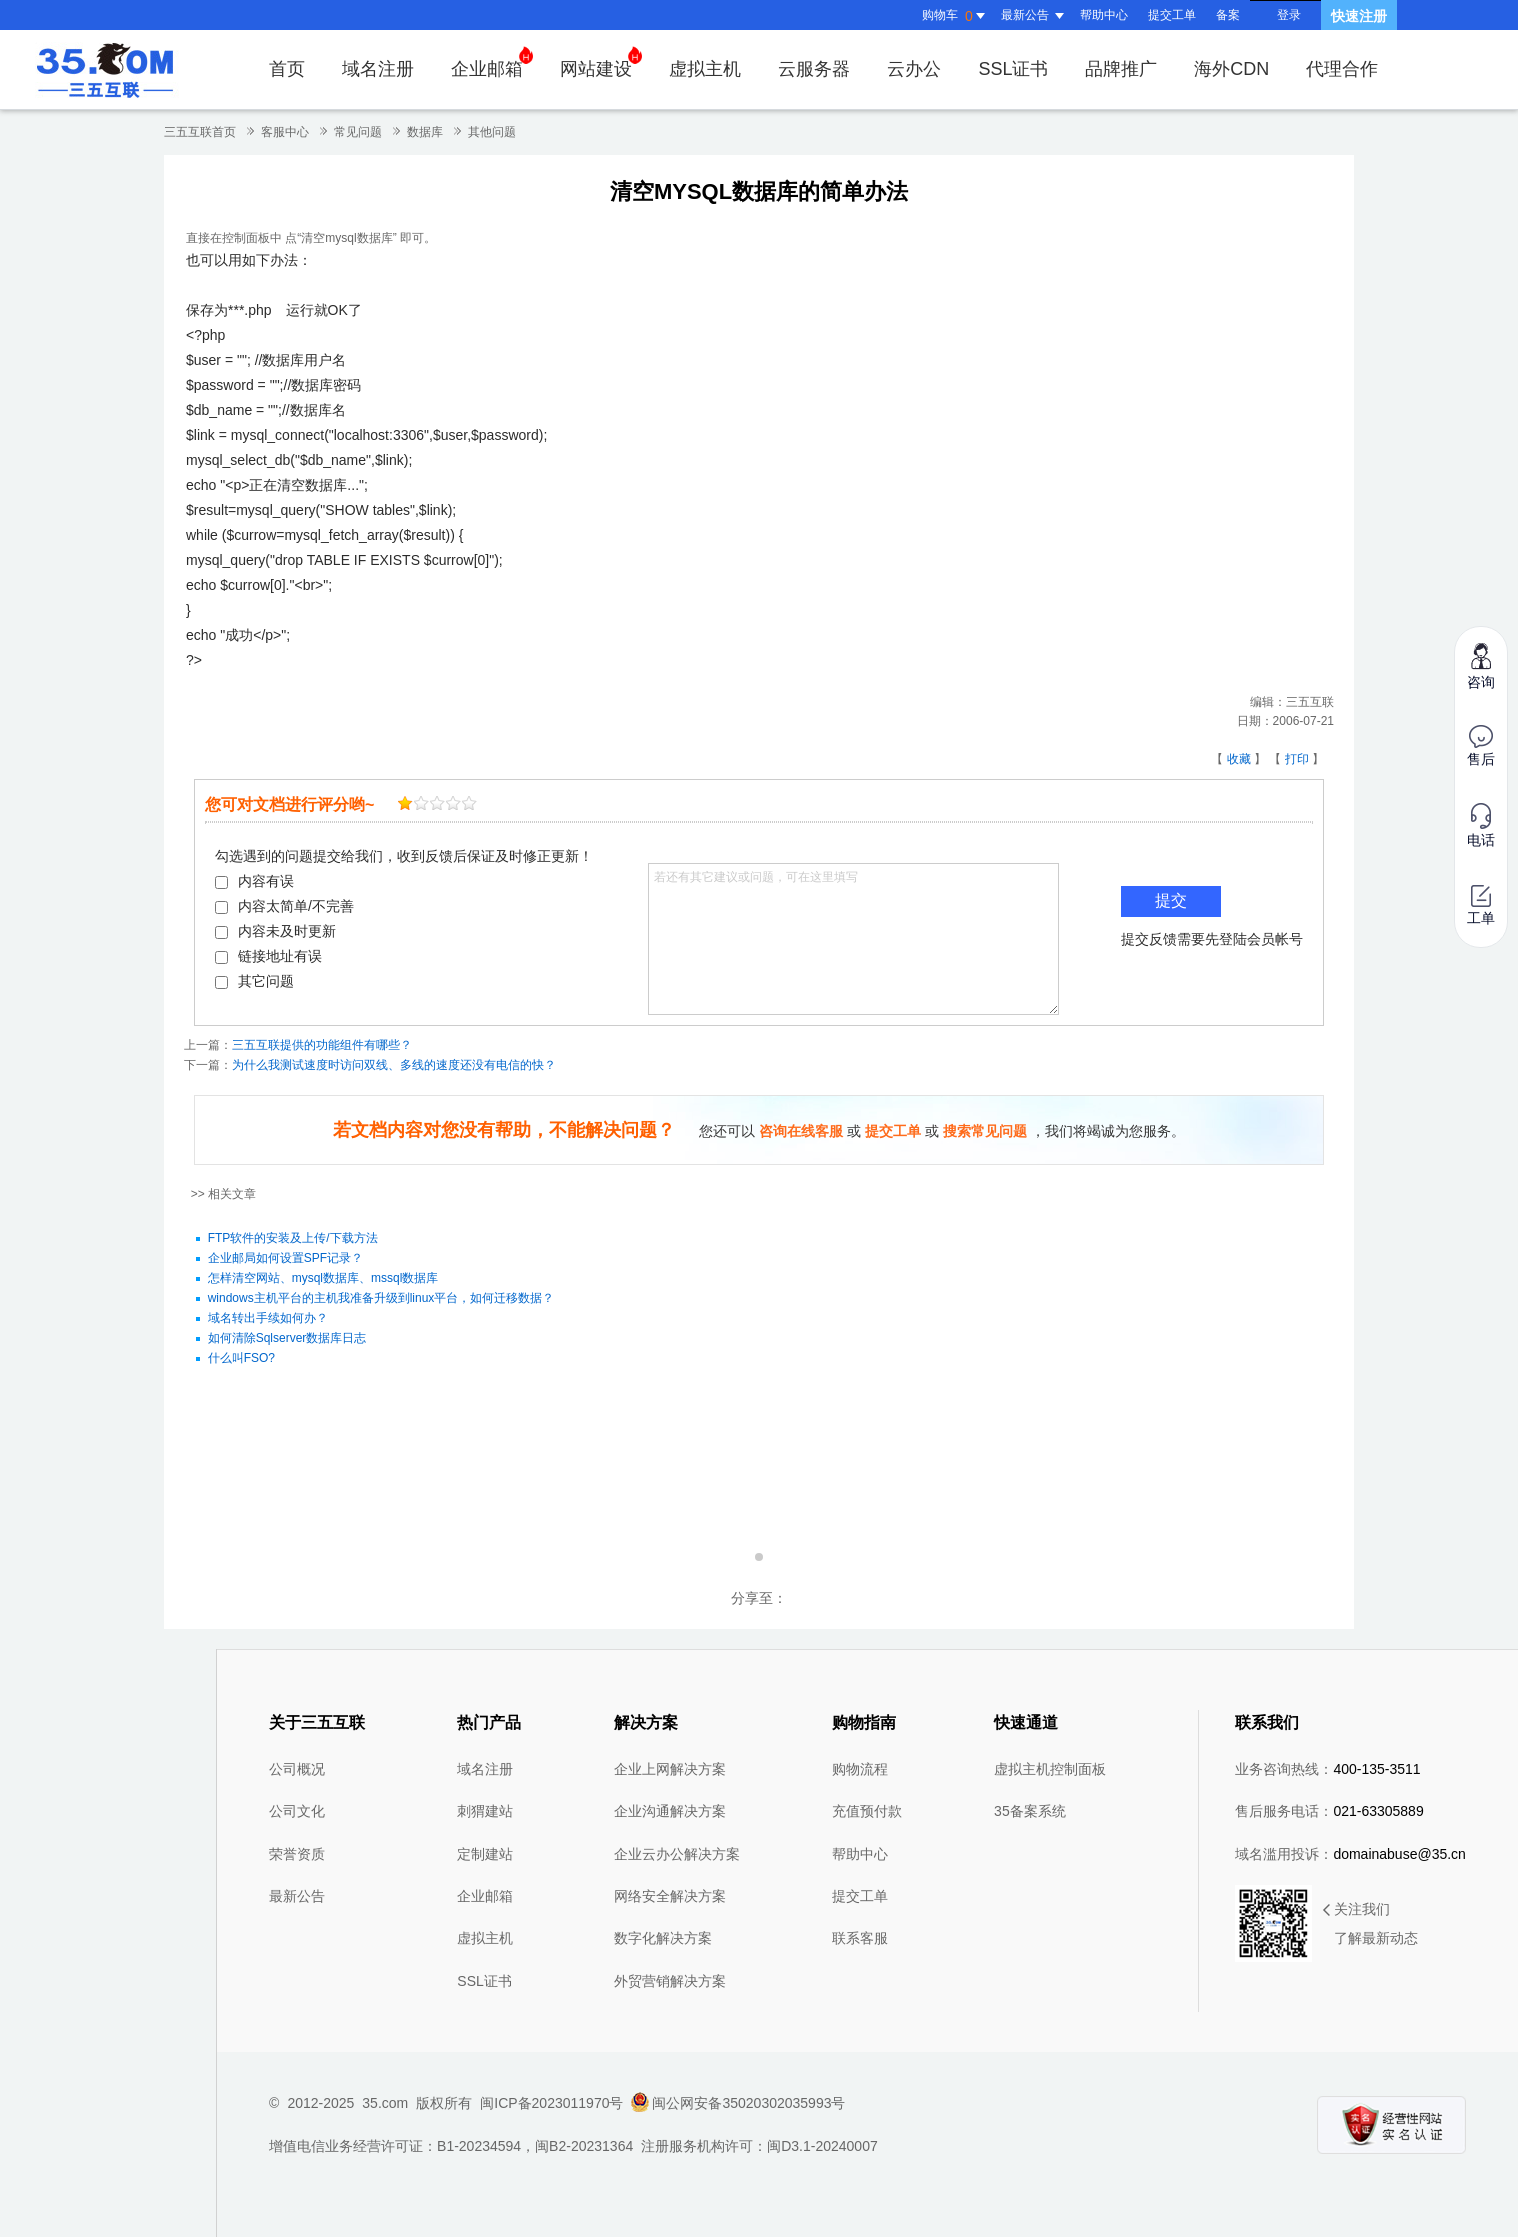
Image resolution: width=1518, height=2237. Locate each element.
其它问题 (254, 981)
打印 (1297, 759)
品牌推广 (1121, 69)
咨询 (1481, 665)
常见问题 (358, 132)
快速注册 (1359, 16)
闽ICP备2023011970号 (551, 2103)
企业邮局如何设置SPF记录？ (285, 1258)
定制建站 (485, 1854)
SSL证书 (1013, 69)
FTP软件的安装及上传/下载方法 (293, 1238)
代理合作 (1342, 69)
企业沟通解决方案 (670, 1811)
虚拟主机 (705, 69)
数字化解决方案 (663, 1938)
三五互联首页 (200, 132)
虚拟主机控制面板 (1050, 1769)
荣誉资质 (297, 1854)
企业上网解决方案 (670, 1769)
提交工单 (1172, 15)
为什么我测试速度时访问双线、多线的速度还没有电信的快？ (394, 1065)
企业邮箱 (492, 62)
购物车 (956, 16)
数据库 (425, 132)
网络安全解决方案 (670, 1896)
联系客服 (860, 1938)
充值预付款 (867, 1811)
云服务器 (814, 69)
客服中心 (285, 132)
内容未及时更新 (275, 931)
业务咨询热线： (1327, 1769)
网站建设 (601, 62)
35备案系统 (1030, 1811)
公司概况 (297, 1769)
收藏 (1239, 759)
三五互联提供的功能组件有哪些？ (322, 1045)
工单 (1481, 905)
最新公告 (297, 1896)
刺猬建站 (485, 1811)
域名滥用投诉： (1350, 1854)
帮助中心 (1104, 15)
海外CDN (1231, 69)
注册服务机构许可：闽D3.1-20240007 (759, 2146)
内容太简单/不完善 (284, 906)
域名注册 (378, 69)
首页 (287, 69)
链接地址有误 (268, 956)
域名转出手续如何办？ (268, 1318)
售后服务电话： (1329, 1811)
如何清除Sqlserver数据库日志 (287, 1338)
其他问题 (492, 132)
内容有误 (254, 881)
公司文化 (297, 1811)
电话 (1481, 825)
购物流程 (860, 1769)
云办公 (914, 69)
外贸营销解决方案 (670, 1981)
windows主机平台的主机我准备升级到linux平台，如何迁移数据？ (381, 1298)
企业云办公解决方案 (677, 1854)
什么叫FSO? (241, 1358)
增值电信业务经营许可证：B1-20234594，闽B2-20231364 (451, 2146)
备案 (1228, 15)
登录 (1289, 15)
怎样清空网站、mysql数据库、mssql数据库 (323, 1278)
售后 (1481, 746)
